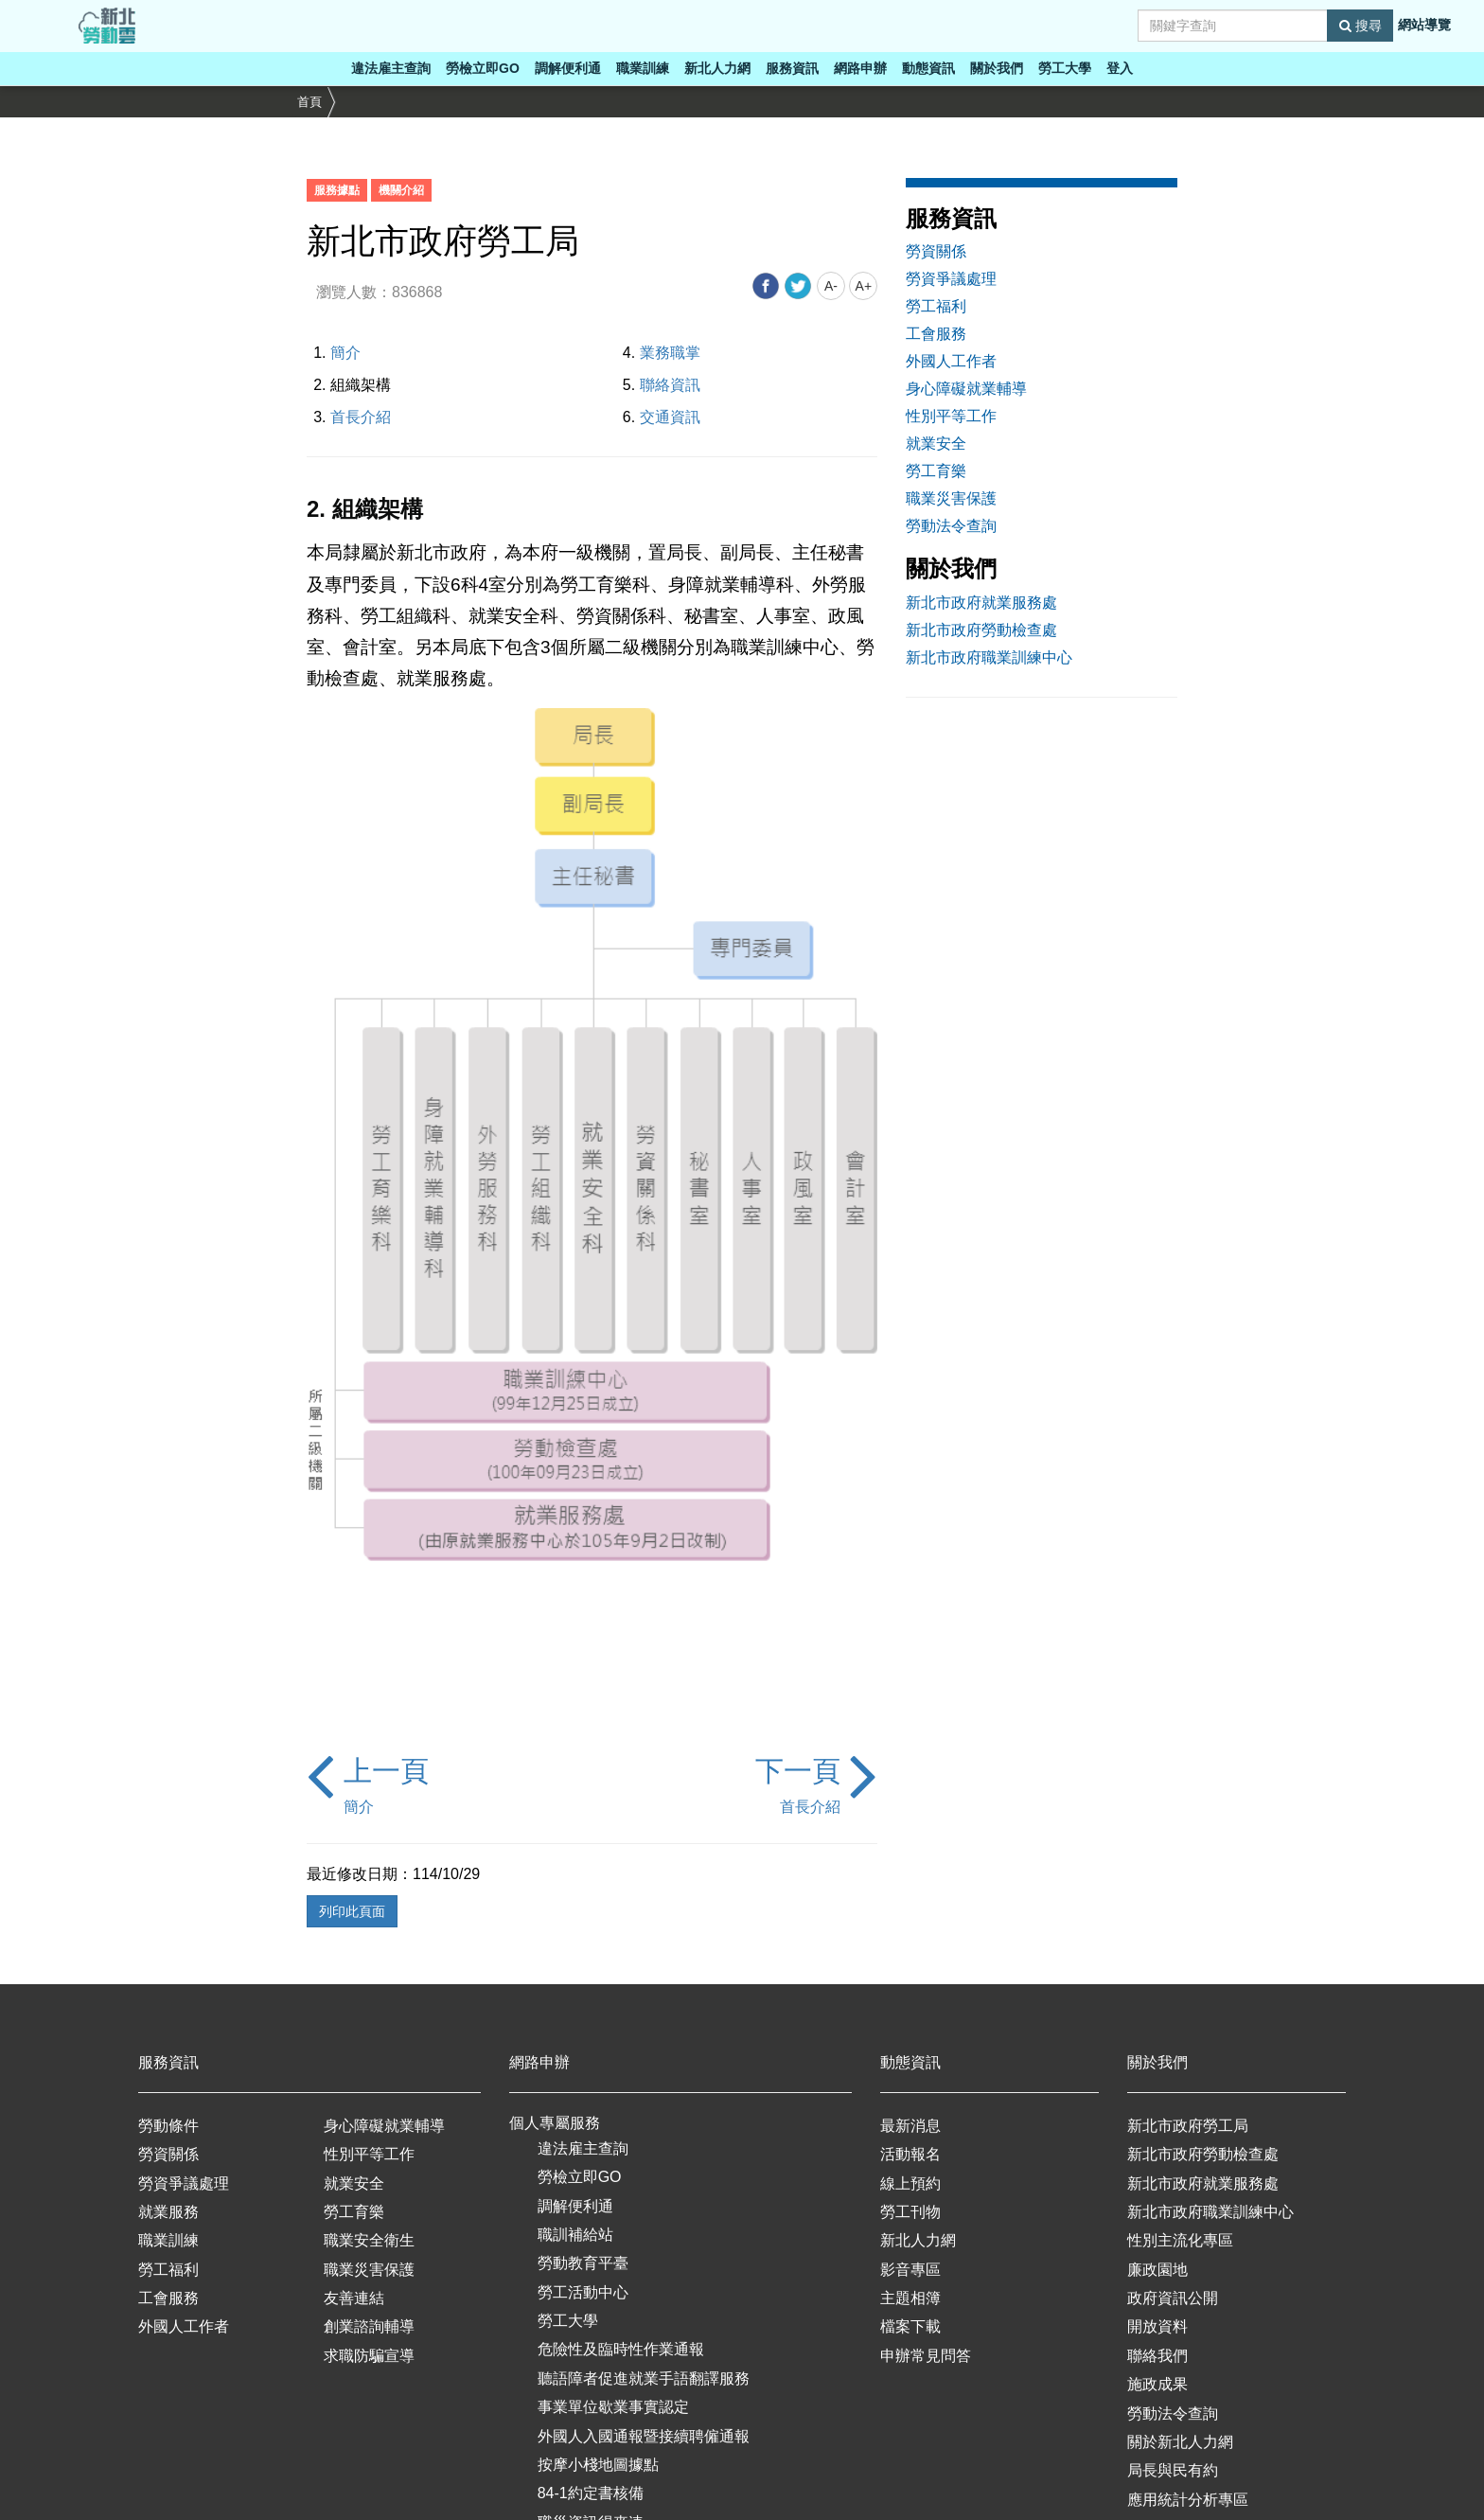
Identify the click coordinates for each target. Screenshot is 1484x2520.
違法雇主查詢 (391, 68)
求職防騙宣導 (369, 2356)
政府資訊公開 (1172, 2298)
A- (831, 285)
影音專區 (910, 2270)
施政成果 (1157, 2384)
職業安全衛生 (369, 2240)
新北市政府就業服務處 (981, 603)
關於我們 (996, 68)
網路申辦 (860, 68)
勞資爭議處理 (951, 279)
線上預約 (910, 2183)
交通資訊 (670, 417)
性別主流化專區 (1180, 2240)
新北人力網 (717, 68)
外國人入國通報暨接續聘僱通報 (644, 2436)
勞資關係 (936, 251)
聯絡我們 (1157, 2356)
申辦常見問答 (925, 2356)
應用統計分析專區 (1187, 2500)
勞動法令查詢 (951, 526)
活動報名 (910, 2154)
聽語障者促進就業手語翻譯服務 (644, 2378)
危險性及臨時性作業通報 (621, 2349)
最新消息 (910, 2126)
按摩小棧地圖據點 (598, 2465)
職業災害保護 (951, 498)
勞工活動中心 (583, 2292)
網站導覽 (1424, 24)
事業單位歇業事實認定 (613, 2407)
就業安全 (936, 443)
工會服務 (936, 334)
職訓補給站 (575, 2235)
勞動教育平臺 (583, 2263)
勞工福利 (936, 306)
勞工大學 (1064, 68)
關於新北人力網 (1180, 2442)
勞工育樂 (936, 471)
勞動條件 (168, 2126)
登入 (1119, 68)
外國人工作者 (951, 361)
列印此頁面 (352, 1911)
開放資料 (1157, 2326)
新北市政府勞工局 (1187, 2126)
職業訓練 (642, 68)
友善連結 (354, 2298)
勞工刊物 (910, 2212)
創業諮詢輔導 (369, 2326)
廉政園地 (1157, 2270)
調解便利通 (568, 68)
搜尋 (1360, 25)
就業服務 (168, 2212)
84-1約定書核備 (591, 2493)
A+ (864, 285)
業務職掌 (670, 353)
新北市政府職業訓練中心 (989, 657)
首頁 (309, 102)
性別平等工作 (951, 416)
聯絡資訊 (670, 385)
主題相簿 (910, 2298)
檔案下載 (910, 2326)
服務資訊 (792, 68)
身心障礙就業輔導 (966, 389)
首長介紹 (360, 417)
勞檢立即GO (483, 68)
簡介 (345, 353)
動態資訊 (928, 68)
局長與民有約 (1172, 2470)
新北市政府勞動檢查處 (981, 630)
